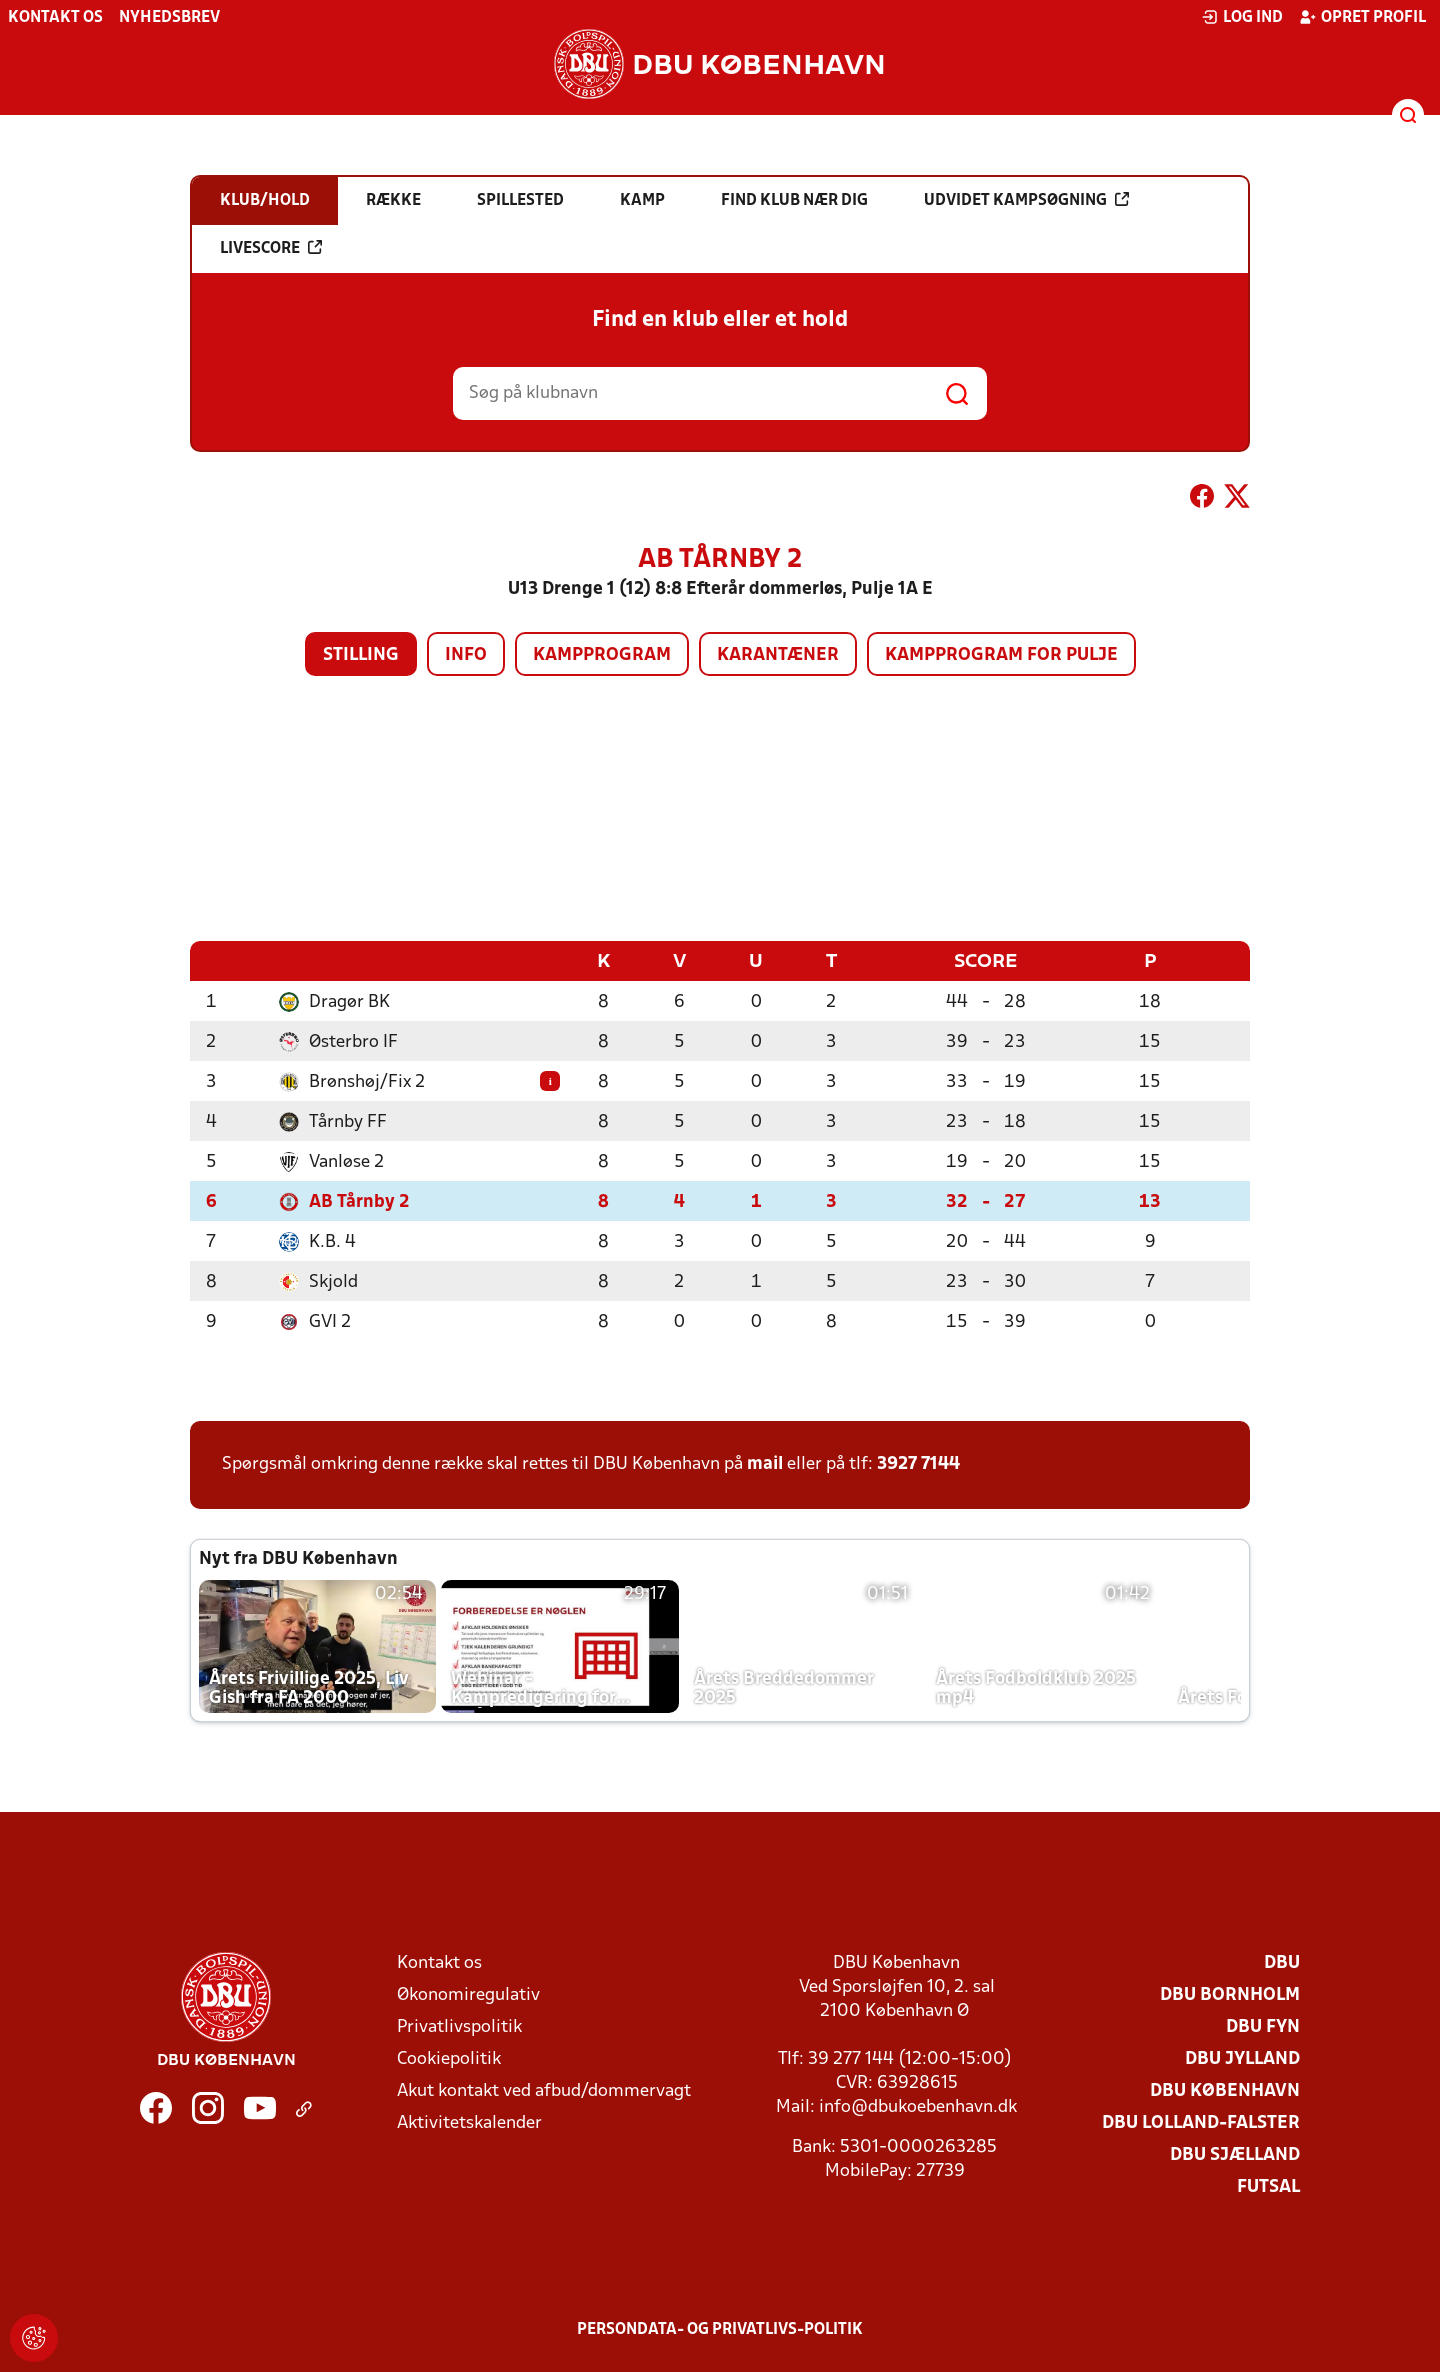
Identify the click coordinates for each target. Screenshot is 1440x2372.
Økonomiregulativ (468, 1994)
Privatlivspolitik (459, 2026)
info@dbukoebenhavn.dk (918, 2106)
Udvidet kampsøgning (1026, 200)
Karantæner (778, 655)
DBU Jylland (1242, 2058)
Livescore (271, 248)
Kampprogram (602, 655)
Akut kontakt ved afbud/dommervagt (544, 2090)
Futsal (1268, 2186)
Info (466, 655)
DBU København (1225, 2090)
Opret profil (1362, 17)
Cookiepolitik (449, 2058)
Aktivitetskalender (469, 2122)
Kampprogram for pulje (1001, 655)
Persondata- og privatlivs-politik (720, 2329)
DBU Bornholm (1230, 1994)
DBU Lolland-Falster (1201, 2122)
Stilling (361, 655)
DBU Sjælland (1235, 2154)
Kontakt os (55, 18)
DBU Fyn (1263, 2026)
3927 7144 (918, 1463)
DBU (1282, 1962)
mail (765, 1463)
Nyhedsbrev (169, 18)
